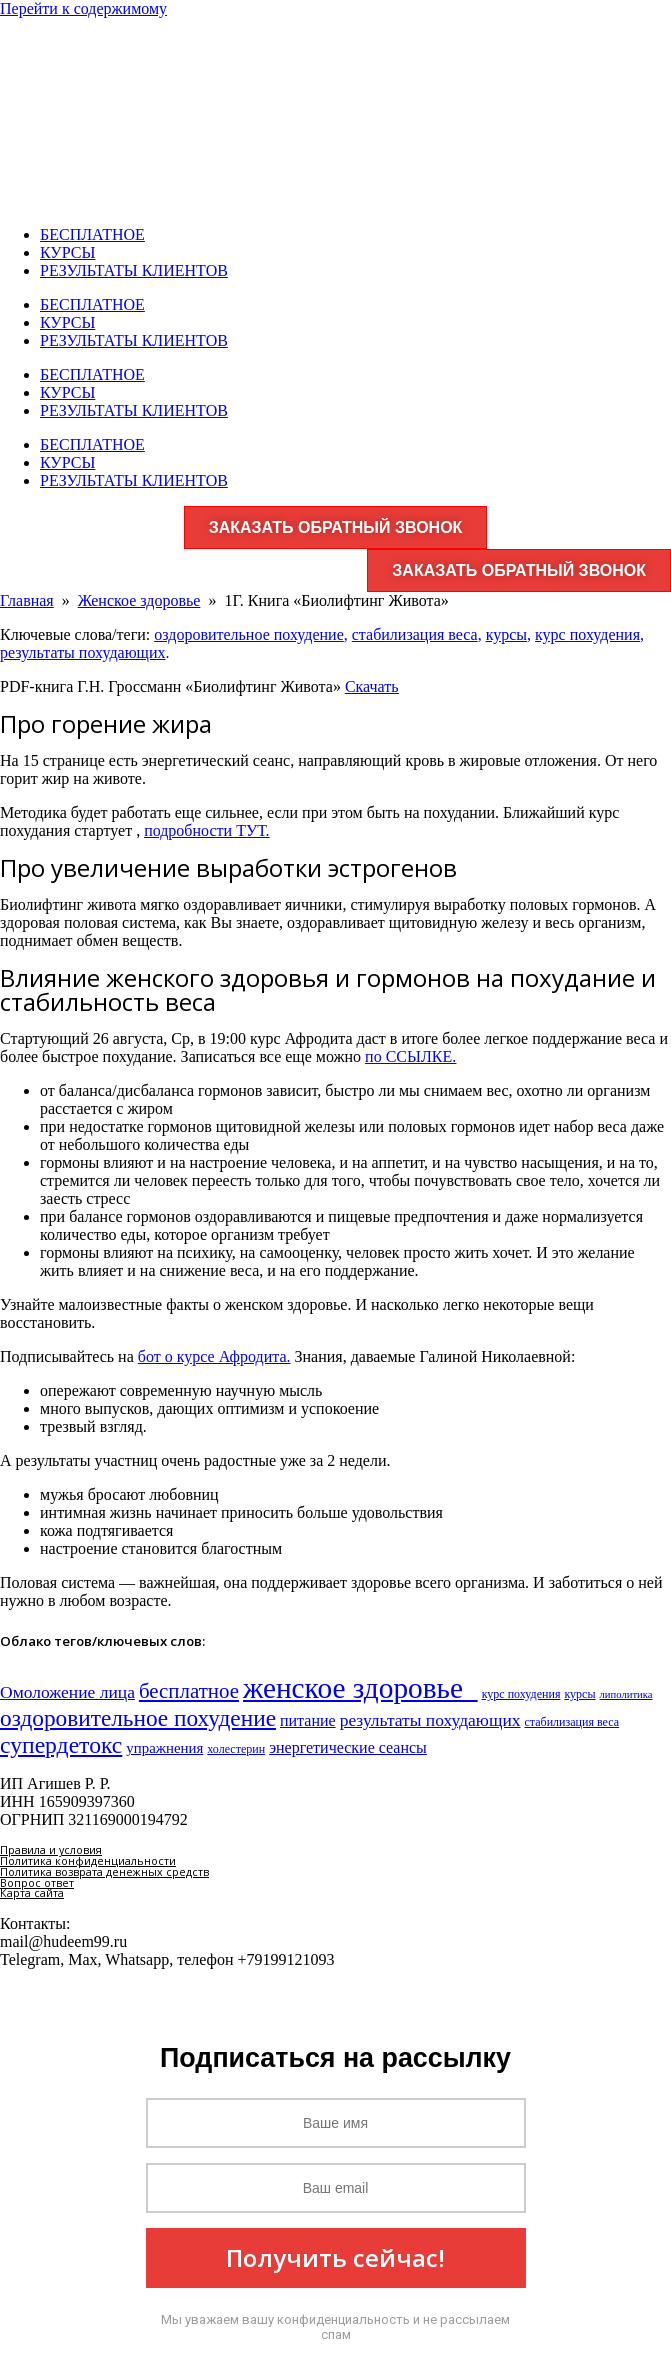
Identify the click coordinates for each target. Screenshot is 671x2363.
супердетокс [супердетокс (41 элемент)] (61, 1745)
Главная (27, 600)
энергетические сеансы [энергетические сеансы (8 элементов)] (348, 1747)
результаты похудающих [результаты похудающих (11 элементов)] (430, 1720)
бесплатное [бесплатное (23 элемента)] (189, 1691)
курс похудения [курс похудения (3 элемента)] (521, 1694)
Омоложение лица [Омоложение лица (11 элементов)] (67, 1692)
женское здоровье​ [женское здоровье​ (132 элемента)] (360, 1688)
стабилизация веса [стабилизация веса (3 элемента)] (572, 1722)
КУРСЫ (67, 252)
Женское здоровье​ (139, 600)
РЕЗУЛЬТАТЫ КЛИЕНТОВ (134, 270)
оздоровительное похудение (249, 634)
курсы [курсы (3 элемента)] (579, 1694)
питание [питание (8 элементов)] (308, 1720)
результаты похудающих (83, 652)
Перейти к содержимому (83, 8)
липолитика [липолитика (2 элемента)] (626, 1694)
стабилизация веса (415, 634)
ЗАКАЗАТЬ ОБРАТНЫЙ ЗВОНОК (336, 527)
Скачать (372, 686)
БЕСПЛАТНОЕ (92, 234)
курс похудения (587, 634)
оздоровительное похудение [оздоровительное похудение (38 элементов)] (138, 1718)
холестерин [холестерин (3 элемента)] (236, 1749)
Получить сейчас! (335, 2257)
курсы (506, 634)
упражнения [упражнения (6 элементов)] (164, 1748)
